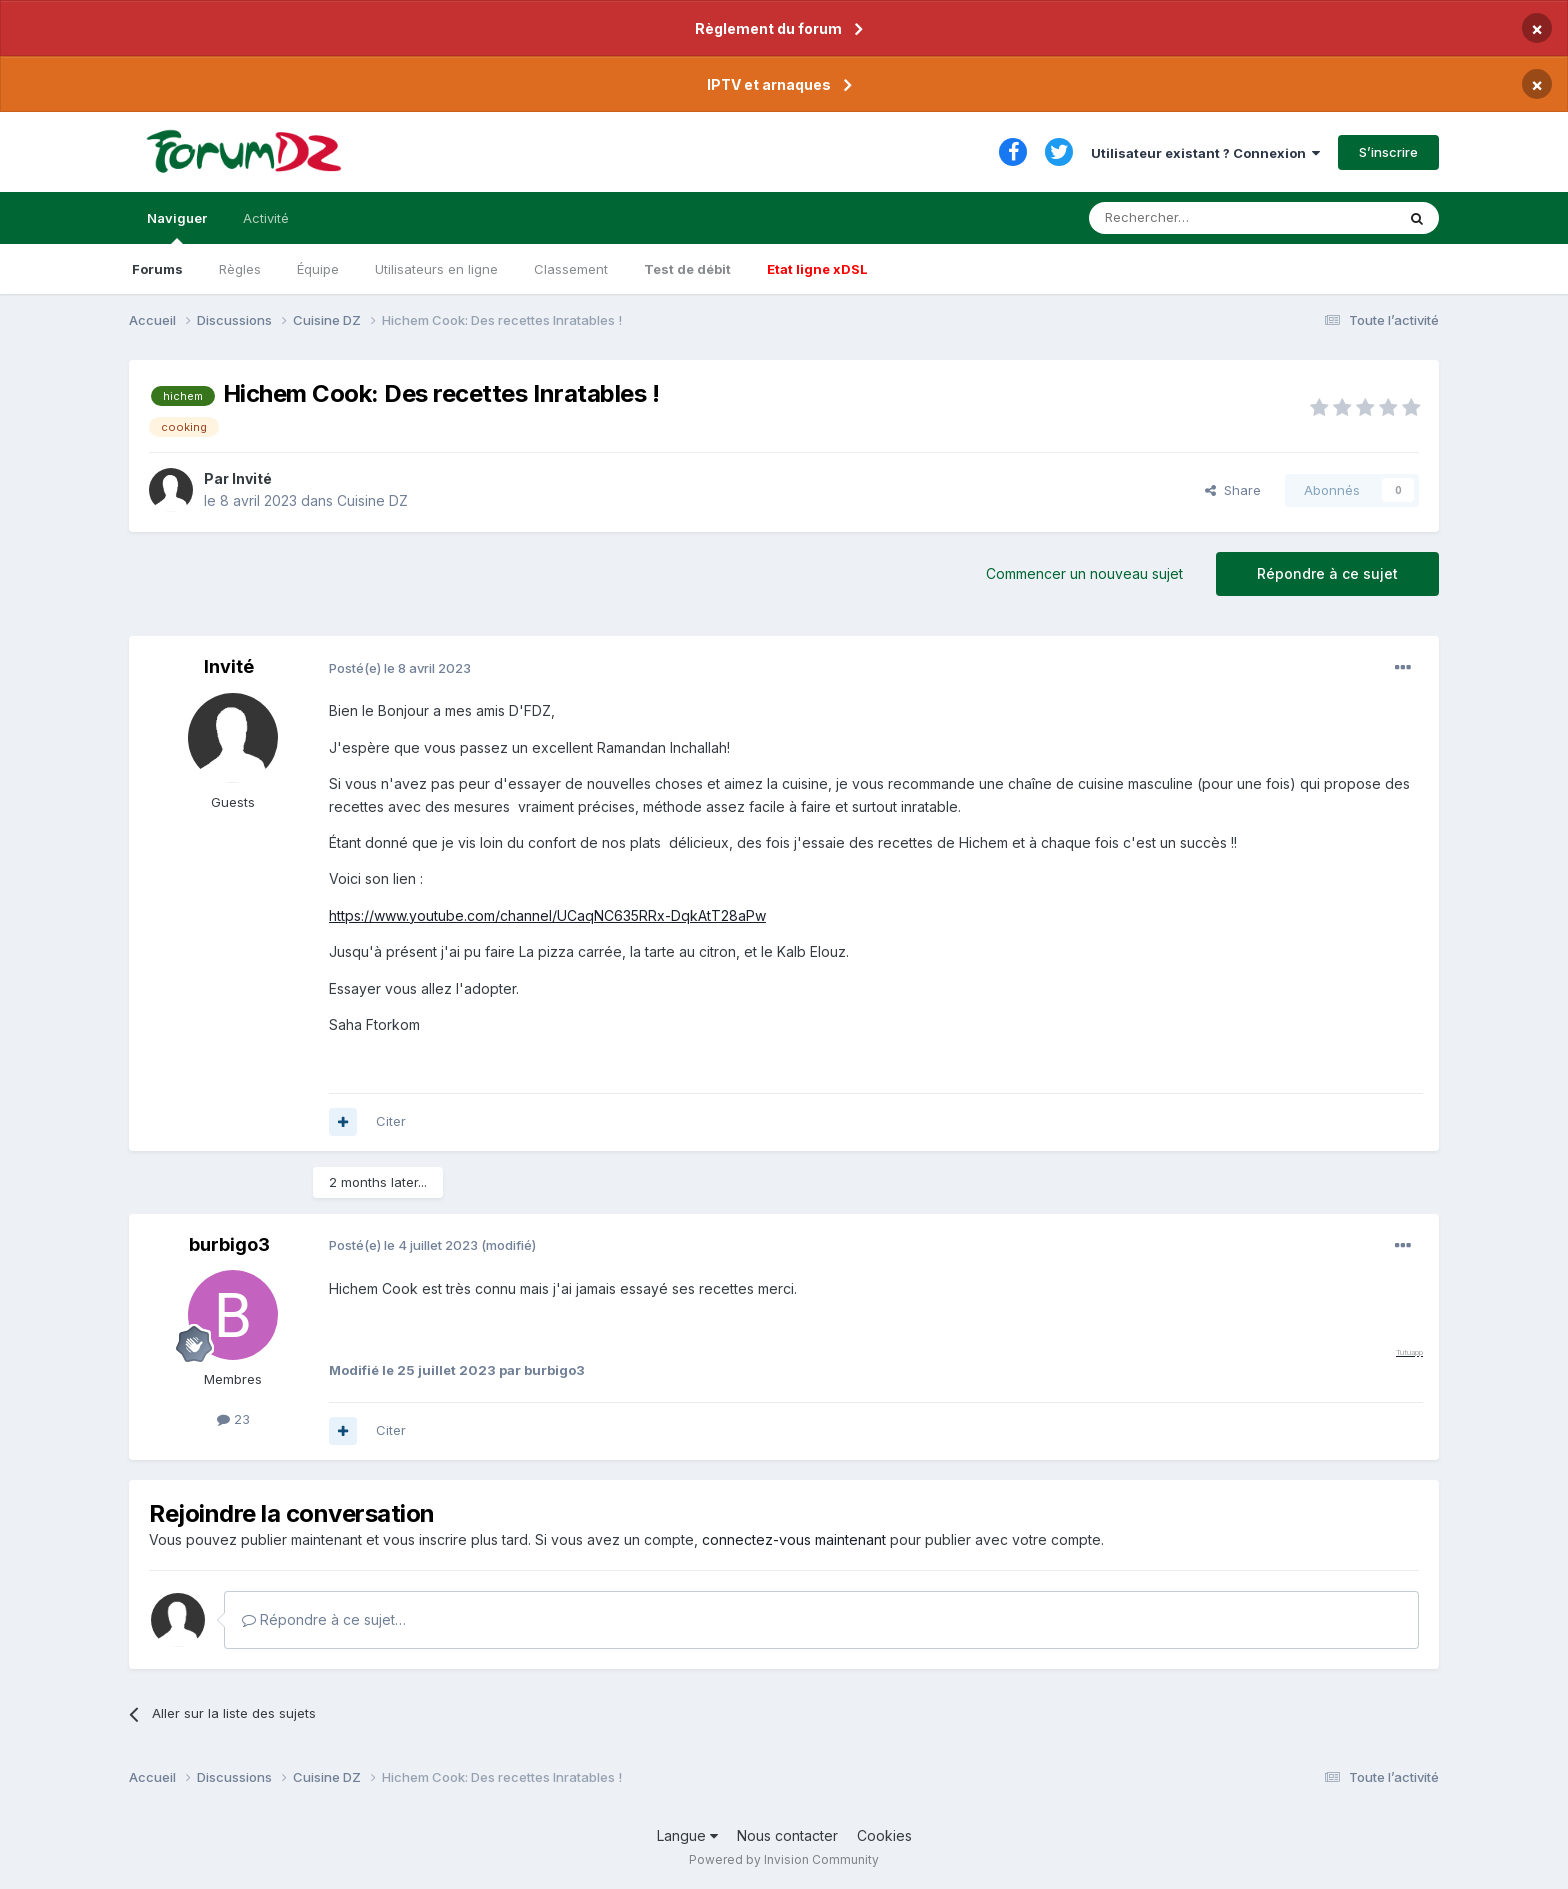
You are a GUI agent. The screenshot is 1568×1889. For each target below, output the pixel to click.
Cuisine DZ (372, 500)
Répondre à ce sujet (1327, 573)
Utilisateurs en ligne (436, 269)
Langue (687, 1835)
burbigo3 (229, 1244)
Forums (157, 269)
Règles (240, 269)
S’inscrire (1388, 152)
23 (233, 1419)
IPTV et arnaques (769, 84)
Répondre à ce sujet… (324, 1619)
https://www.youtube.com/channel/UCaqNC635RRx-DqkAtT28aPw (547, 915)
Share (1233, 490)
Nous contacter (787, 1835)
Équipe (318, 269)
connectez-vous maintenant (794, 1539)
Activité (266, 218)
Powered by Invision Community (784, 1859)
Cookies (884, 1835)
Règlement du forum (768, 28)
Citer (391, 1121)
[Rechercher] (1198, 218)
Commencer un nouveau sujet (1084, 573)
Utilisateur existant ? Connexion (1205, 153)
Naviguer (177, 227)
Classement (571, 269)
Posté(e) (400, 668)
